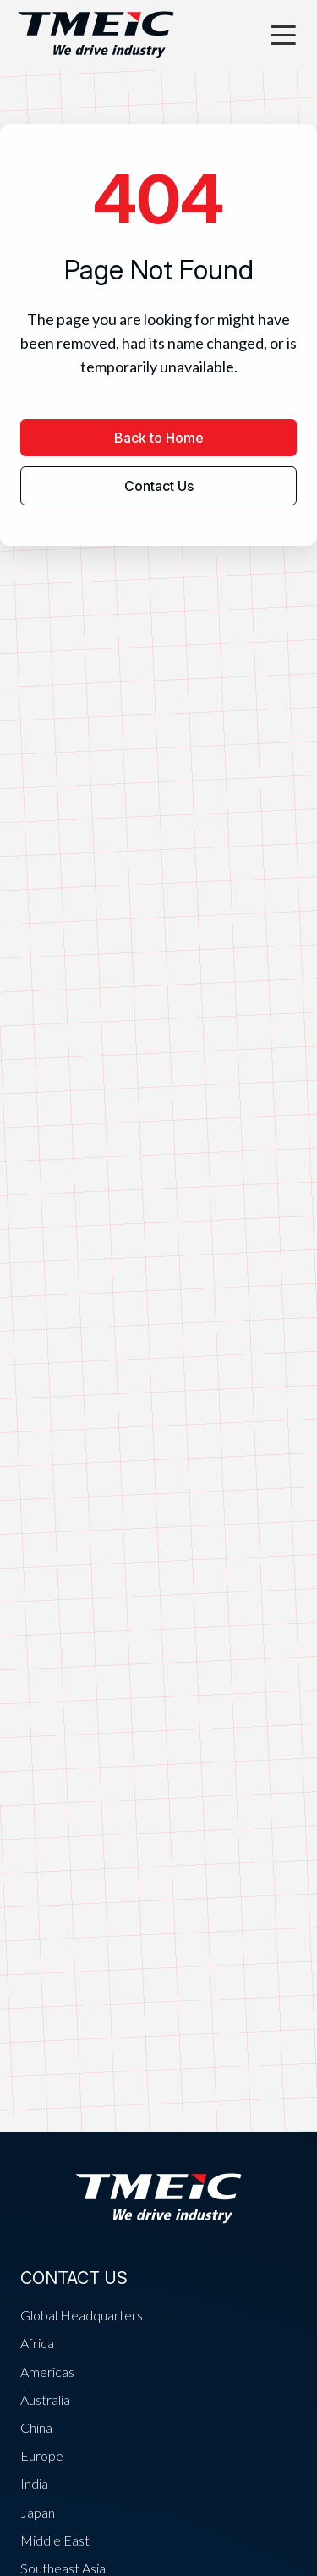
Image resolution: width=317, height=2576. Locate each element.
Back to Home (159, 437)
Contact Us (159, 485)
